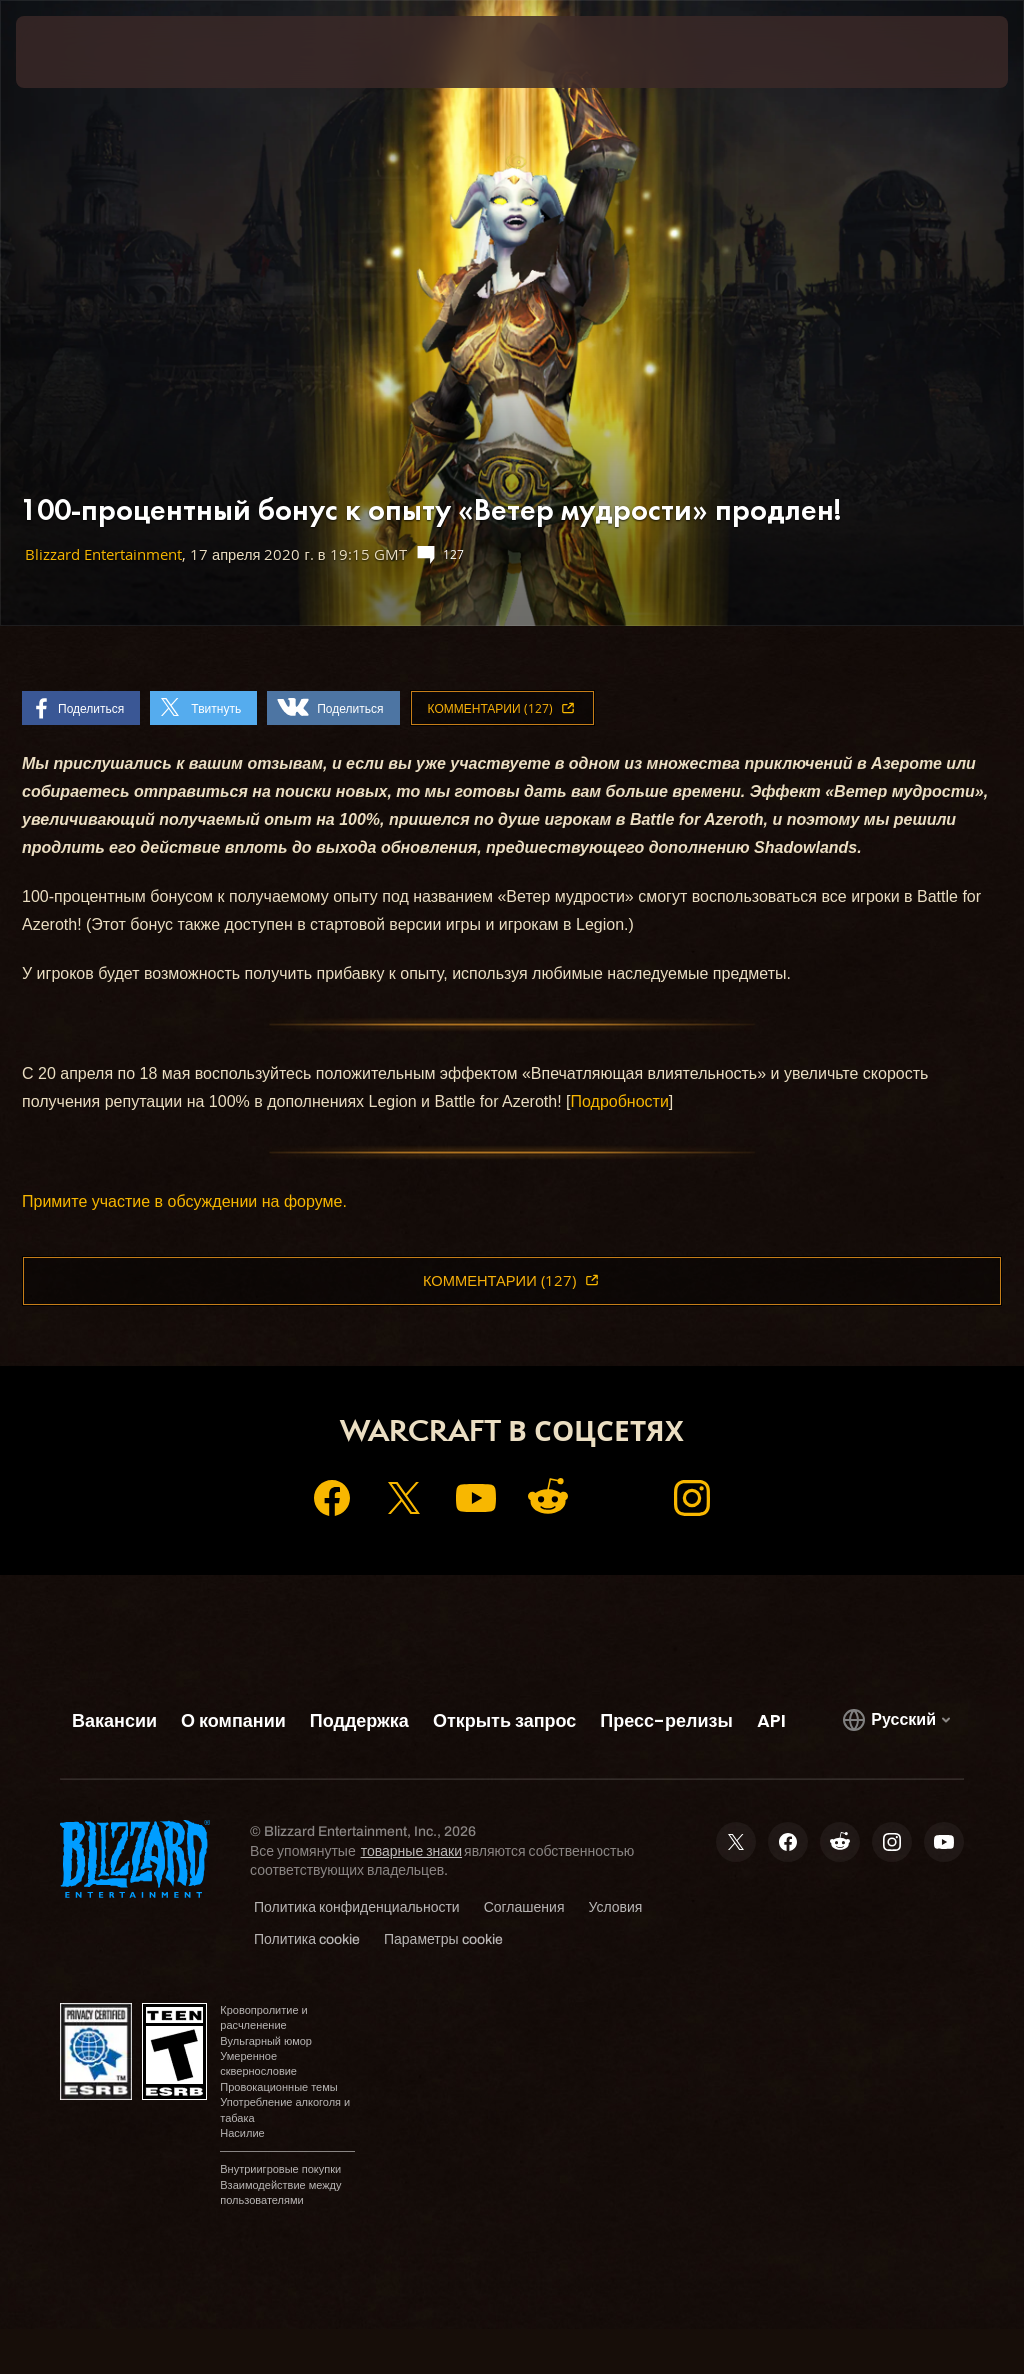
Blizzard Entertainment (103, 554)
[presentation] (76, 52)
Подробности (620, 1101)
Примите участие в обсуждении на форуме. (184, 1201)
